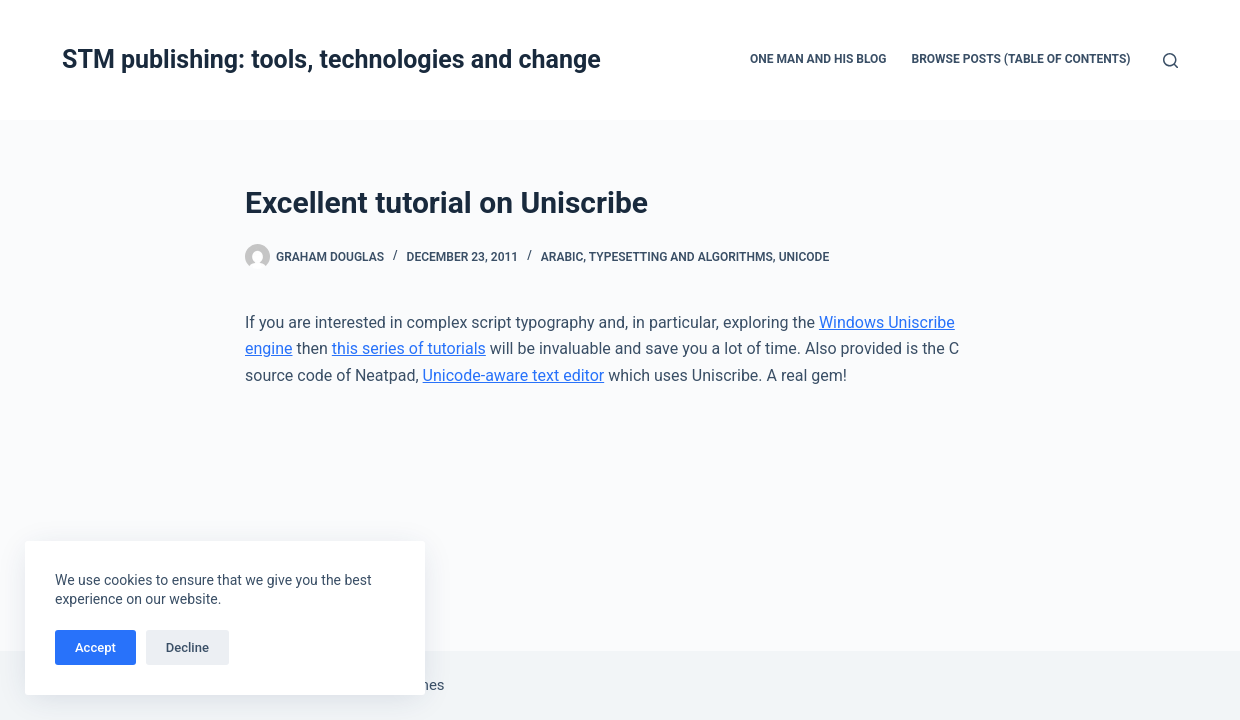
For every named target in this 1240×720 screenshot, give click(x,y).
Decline (187, 647)
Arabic (562, 257)
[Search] (1170, 60)
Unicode (804, 257)
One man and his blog (818, 59)
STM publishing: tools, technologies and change (331, 59)
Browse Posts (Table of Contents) (1021, 59)
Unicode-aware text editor (514, 375)
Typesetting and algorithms (681, 257)
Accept (95, 647)
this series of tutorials (409, 348)
